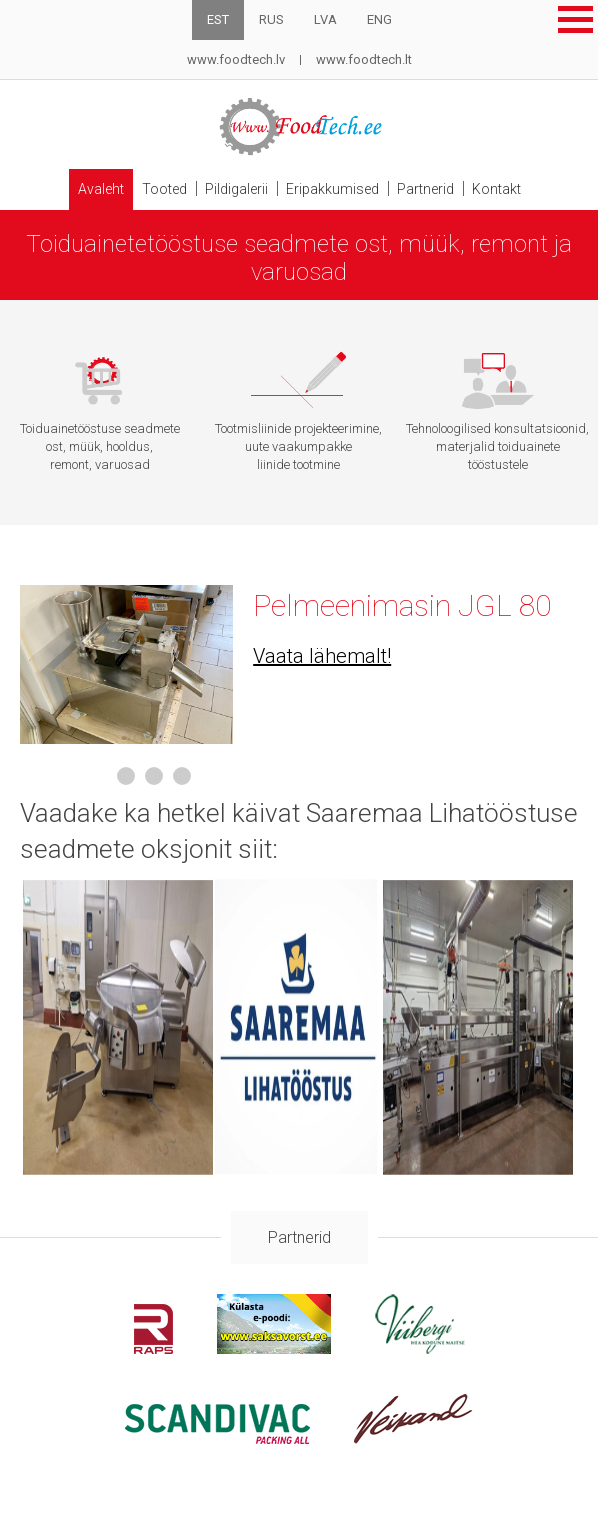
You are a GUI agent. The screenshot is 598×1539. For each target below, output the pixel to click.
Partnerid (425, 189)
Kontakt (496, 189)
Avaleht (101, 189)
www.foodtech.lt (364, 59)
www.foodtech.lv (236, 59)
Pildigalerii (236, 189)
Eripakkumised (332, 189)
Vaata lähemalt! (322, 656)
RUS (271, 19)
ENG (379, 19)
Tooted (164, 189)
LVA (325, 19)
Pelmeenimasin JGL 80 (402, 605)
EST (218, 19)
